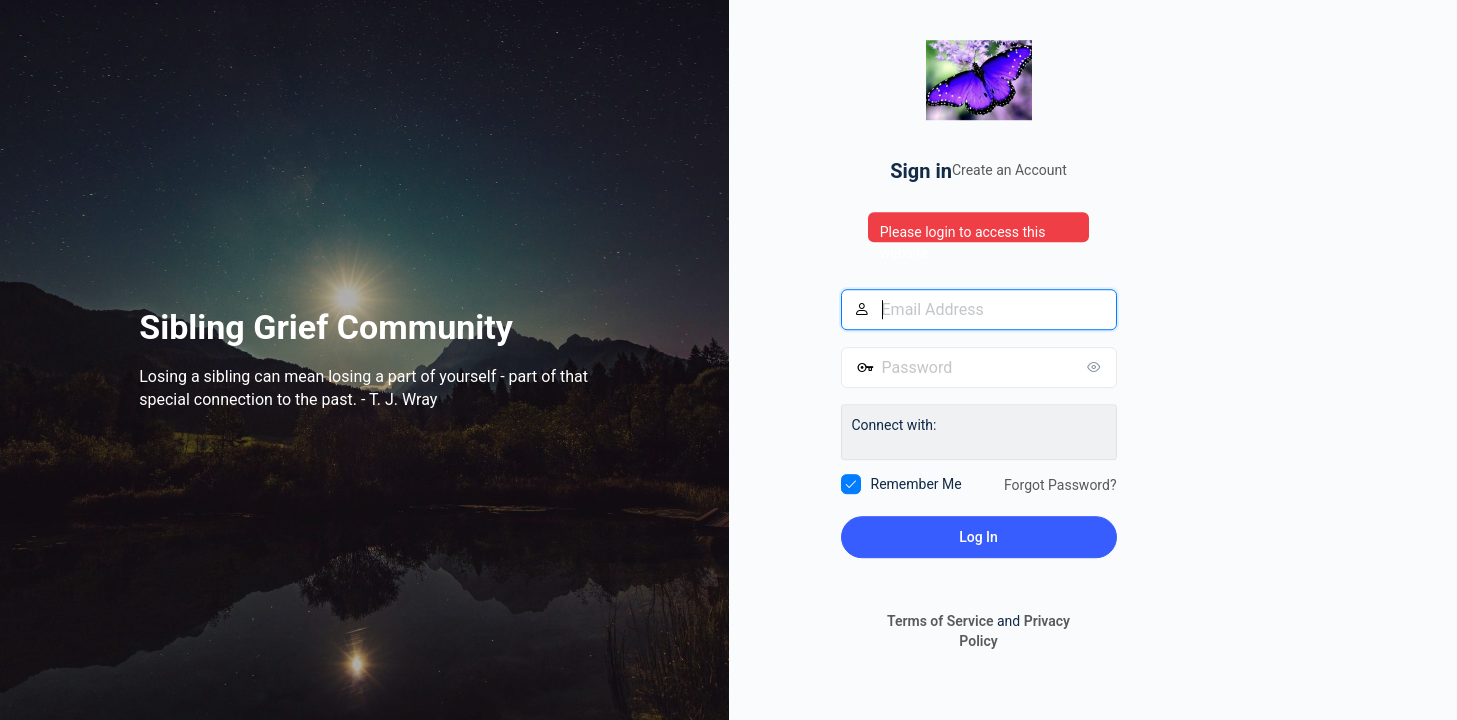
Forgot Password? (1060, 485)
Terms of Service (940, 622)
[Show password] (1097, 367)
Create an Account (1009, 170)
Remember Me (916, 484)
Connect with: (894, 425)
